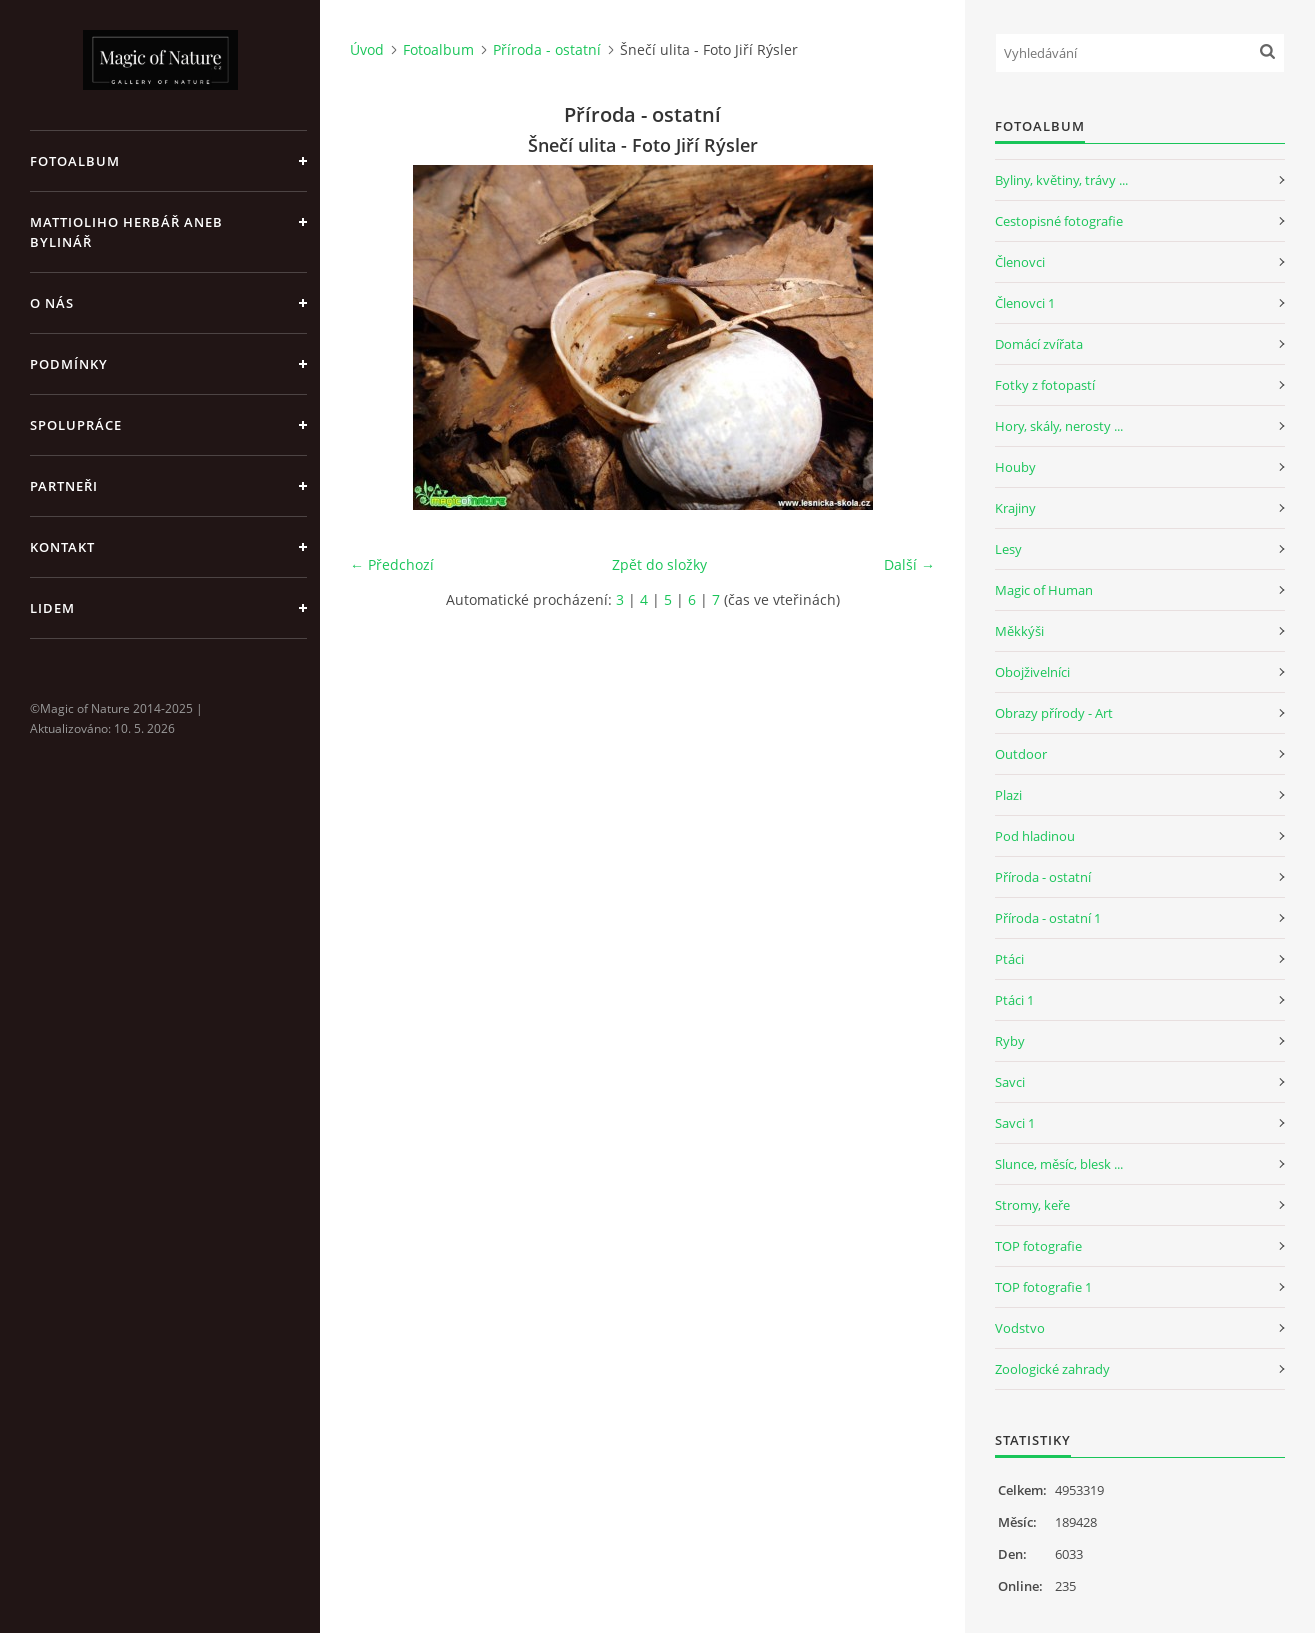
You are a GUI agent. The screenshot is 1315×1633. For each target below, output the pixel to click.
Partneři (64, 486)
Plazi (1008, 795)
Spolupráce (76, 425)
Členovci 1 (1025, 303)
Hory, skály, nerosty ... (1059, 426)
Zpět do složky (659, 564)
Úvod (367, 49)
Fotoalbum (75, 161)
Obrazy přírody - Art (1054, 713)
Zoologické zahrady (1052, 1369)
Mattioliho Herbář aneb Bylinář (126, 232)
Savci (1010, 1082)
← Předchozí (392, 564)
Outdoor (1021, 754)
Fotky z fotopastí (1045, 385)
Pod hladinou (1035, 836)
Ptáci (1009, 959)
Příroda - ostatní (547, 49)
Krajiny (1015, 508)
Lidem (52, 608)
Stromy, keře (1032, 1205)
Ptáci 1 (1014, 1000)
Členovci (1020, 262)
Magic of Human (1044, 590)
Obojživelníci (1032, 672)
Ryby (1010, 1041)
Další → (909, 564)
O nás (52, 303)
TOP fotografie (1038, 1246)
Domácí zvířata (1039, 344)
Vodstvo (1020, 1328)
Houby (1015, 467)
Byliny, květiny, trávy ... (1061, 180)
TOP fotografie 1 (1043, 1287)
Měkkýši (1019, 631)
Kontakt (62, 547)
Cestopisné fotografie (1059, 221)
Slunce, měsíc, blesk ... (1059, 1164)
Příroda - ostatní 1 (1048, 918)
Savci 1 (1015, 1123)
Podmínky (69, 364)
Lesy (1008, 549)
